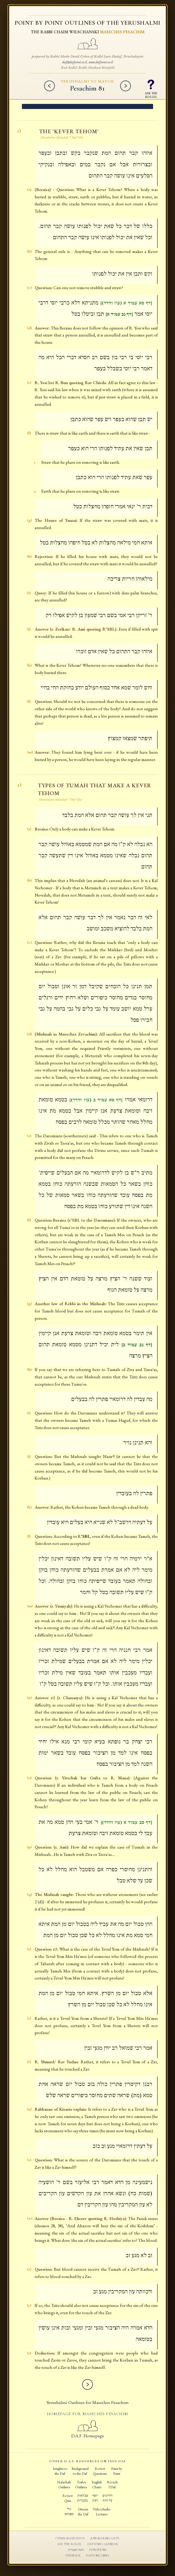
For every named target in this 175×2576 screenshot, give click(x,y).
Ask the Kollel (69, 2544)
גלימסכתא (69, 2512)
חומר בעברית (76, 2550)
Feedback (73, 2556)
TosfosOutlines (81, 2485)
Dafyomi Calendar (103, 2544)
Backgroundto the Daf (80, 2471)
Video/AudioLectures (101, 2512)
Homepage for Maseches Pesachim (87, 2414)
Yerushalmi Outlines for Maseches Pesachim (87, 2403)
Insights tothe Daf (60, 2471)
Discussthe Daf (83, 2512)
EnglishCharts (97, 2485)
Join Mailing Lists (105, 2538)
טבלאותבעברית (82, 2498)
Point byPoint (116, 2471)
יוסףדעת (95, 2498)
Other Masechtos (70, 2538)
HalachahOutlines (64, 2485)
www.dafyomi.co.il (101, 62)
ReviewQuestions (100, 2471)
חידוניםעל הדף (107, 2498)
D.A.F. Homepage (87, 2433)
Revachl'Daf (112, 2485)
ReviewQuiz (68, 2498)
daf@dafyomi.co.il (74, 62)
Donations (98, 2550)
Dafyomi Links (97, 2556)
